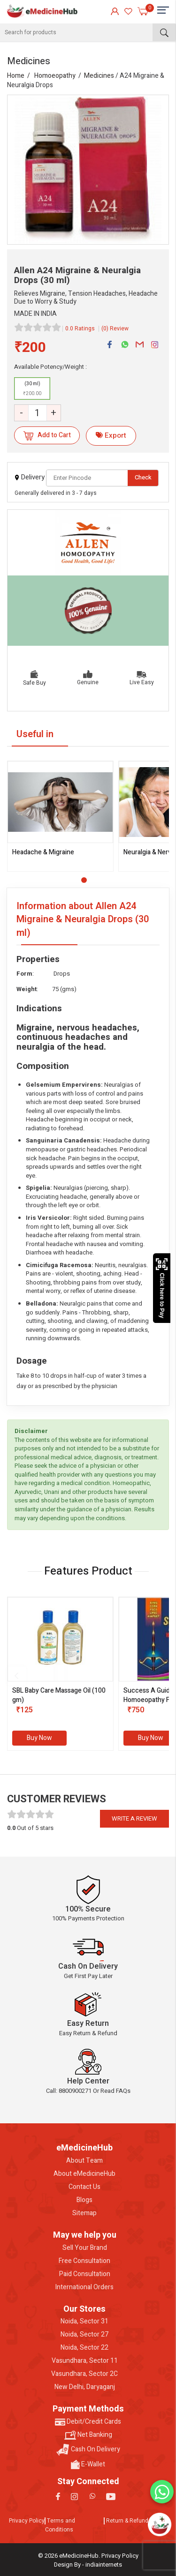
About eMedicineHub (84, 2174)
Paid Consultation (84, 2274)
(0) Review (115, 328)
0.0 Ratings (80, 328)
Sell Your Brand (84, 2248)
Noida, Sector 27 (84, 2334)
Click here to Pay (162, 1288)
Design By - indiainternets (88, 2564)
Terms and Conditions (60, 2525)
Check (143, 477)
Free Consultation (84, 2261)
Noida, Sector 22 (84, 2347)
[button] (84, 880)
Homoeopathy (55, 76)
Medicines (99, 76)
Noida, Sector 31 (84, 2321)
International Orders (84, 2287)
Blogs (84, 2200)
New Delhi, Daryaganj (84, 2387)
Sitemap (84, 2213)
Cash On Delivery (88, 2449)
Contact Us (84, 2187)
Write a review (134, 1818)
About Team (84, 2160)
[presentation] (16, 1675)
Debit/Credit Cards (88, 2422)
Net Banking (88, 2435)
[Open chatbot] (159, 2524)
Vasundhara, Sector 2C (84, 2374)
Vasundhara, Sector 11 (85, 2361)
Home (15, 76)
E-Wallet (88, 2464)
